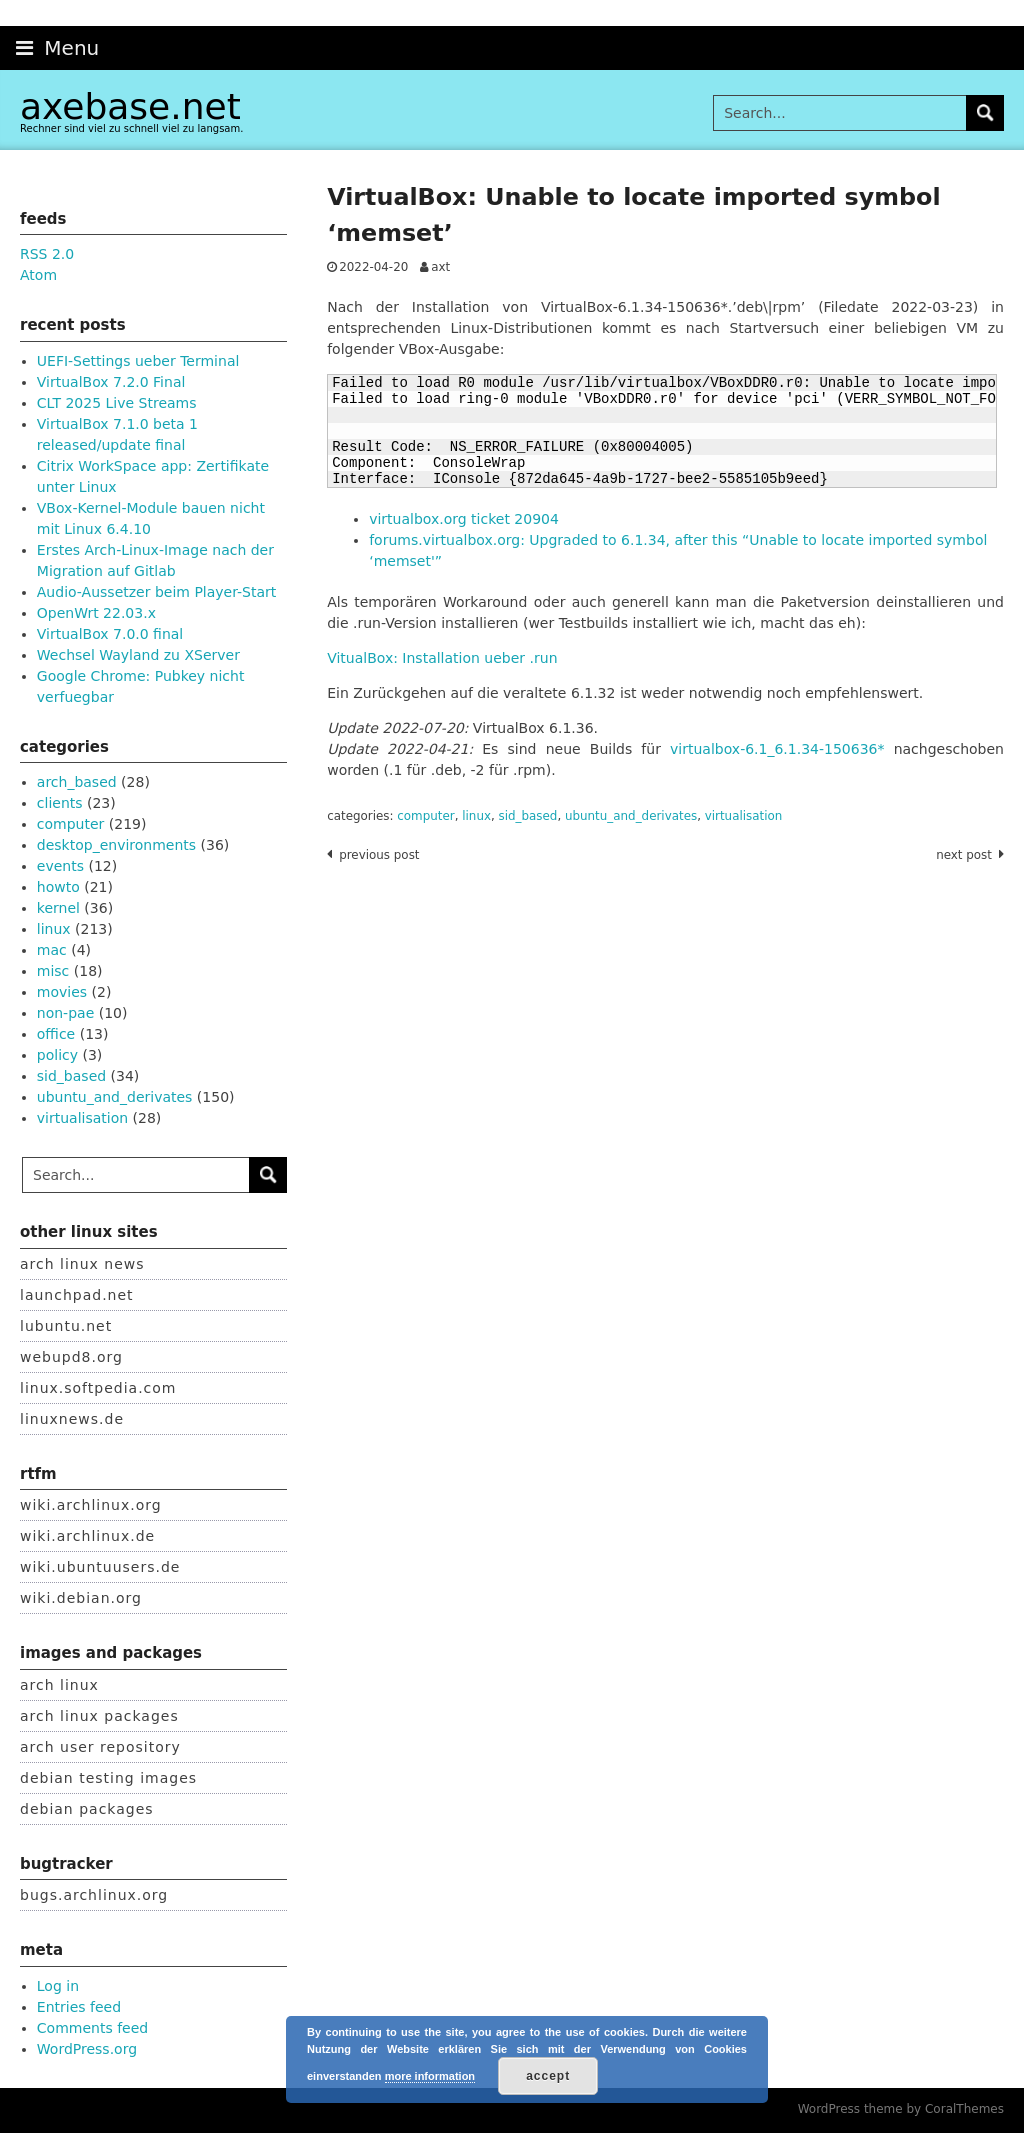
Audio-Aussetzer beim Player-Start (157, 592)
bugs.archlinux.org (94, 1895)
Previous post (379, 855)
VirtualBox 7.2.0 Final (111, 382)
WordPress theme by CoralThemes (901, 2109)
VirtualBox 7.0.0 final (110, 634)
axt (440, 267)
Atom (38, 275)
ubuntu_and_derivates (631, 816)
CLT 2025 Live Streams (117, 403)
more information (430, 2076)
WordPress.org (87, 2049)
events (60, 866)
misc (53, 971)
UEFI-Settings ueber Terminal (138, 361)
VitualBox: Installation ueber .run (442, 658)
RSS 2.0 (47, 254)
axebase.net (130, 106)
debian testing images (108, 1778)
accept (548, 2076)
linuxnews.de (72, 1419)
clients (60, 803)
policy (57, 1055)
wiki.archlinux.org (91, 1505)
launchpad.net (77, 1295)
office (56, 1034)
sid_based (528, 816)
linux (476, 816)
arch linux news (82, 1264)
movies (62, 992)
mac (52, 950)
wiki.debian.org (81, 1598)
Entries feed (79, 2007)
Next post (964, 855)
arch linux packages (99, 1716)
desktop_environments (116, 845)
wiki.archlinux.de (87, 1536)
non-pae (65, 1013)
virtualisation (744, 816)
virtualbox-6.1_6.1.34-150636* (777, 749)
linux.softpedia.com (98, 1388)
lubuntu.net (66, 1326)
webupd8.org (71, 1357)
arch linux (59, 1685)
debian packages (87, 1809)
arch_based (77, 782)
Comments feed (92, 2028)
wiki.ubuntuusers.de (100, 1567)
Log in (58, 1986)
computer (425, 816)
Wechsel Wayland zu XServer (138, 655)
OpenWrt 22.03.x (96, 613)
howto (58, 887)
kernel (58, 908)
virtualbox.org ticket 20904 (464, 519)
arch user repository (100, 1747)
